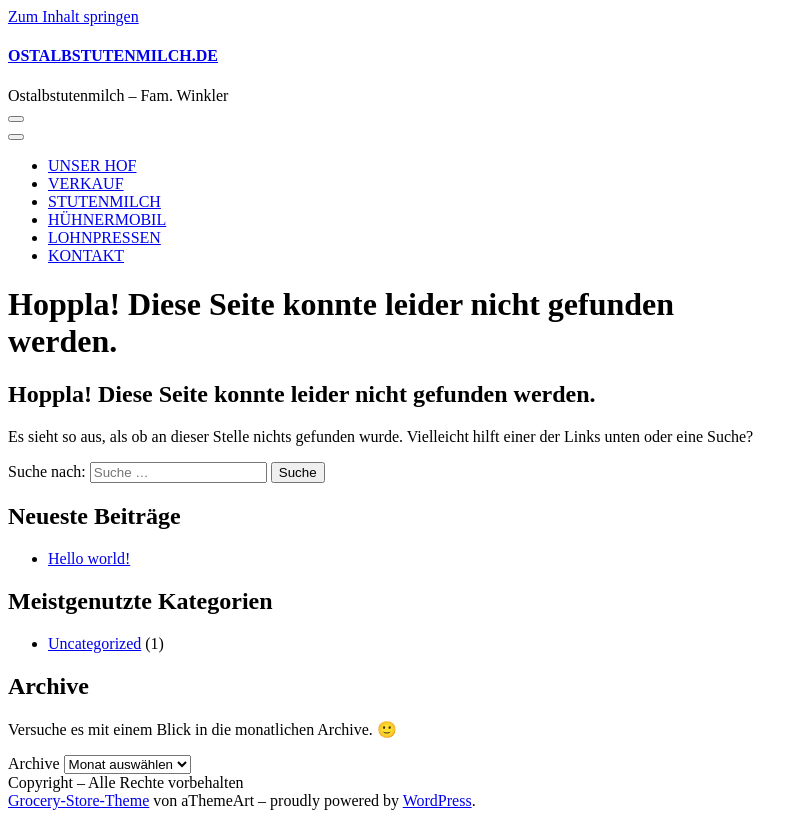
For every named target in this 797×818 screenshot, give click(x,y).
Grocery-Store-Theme (78, 800)
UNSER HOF (92, 165)
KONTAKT (86, 255)
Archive (34, 763)
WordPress (437, 800)
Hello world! (89, 558)
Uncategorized (94, 643)
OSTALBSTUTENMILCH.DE (113, 55)
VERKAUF (86, 183)
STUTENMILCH (104, 201)
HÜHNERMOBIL (107, 219)
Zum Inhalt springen (73, 16)
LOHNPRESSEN (104, 237)
